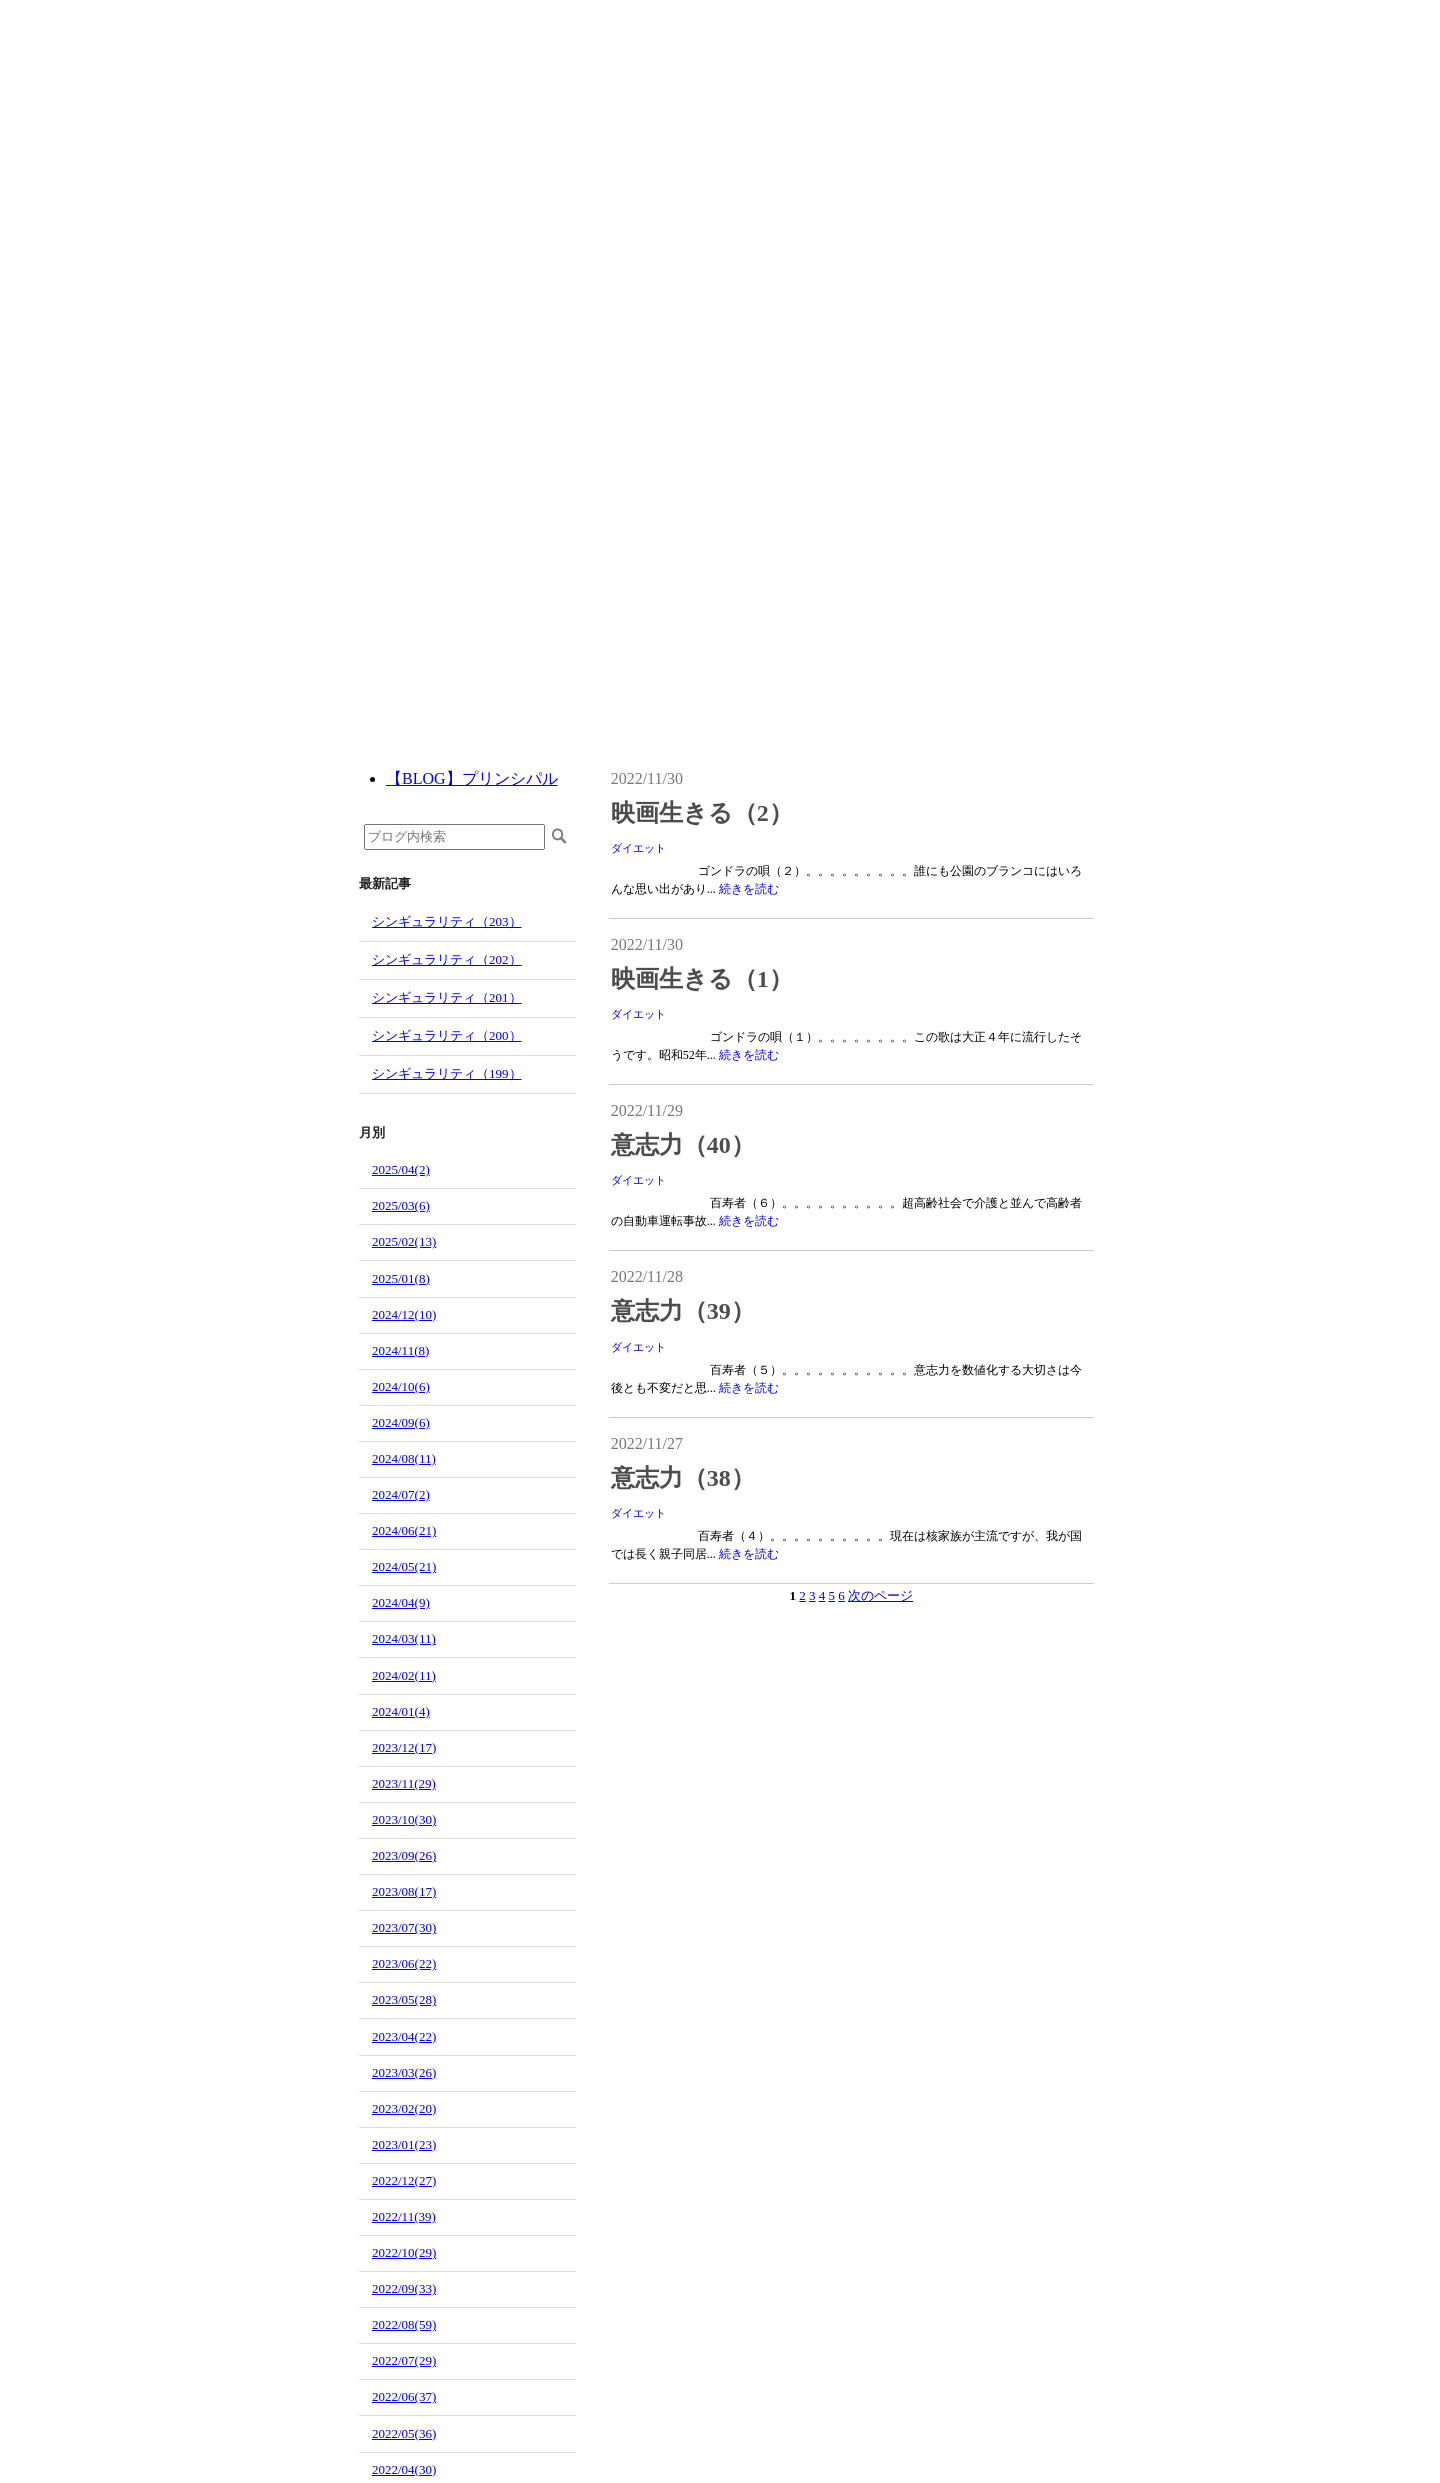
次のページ (880, 1595)
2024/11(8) (400, 1350)
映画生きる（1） (702, 979)
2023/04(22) (404, 2036)
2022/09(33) (404, 2288)
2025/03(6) (401, 1205)
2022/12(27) (404, 2180)
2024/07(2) (401, 1494)
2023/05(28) (404, 1999)
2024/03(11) (404, 1638)
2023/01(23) (404, 2144)
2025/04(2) (401, 1169)
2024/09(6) (401, 1422)
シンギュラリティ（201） (447, 997)
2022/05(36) (404, 2433)
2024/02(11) (404, 1675)
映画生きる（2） (702, 813)
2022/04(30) (404, 2469)
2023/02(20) (404, 2108)
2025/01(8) (401, 1278)
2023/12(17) (404, 1747)
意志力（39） (683, 1311)
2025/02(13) (404, 1241)
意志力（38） (683, 1478)
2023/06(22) (404, 1963)
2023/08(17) (404, 1891)
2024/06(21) (404, 1530)
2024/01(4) (401, 1711)
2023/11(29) (404, 1783)
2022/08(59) (404, 2324)
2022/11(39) (404, 2216)
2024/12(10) (404, 1314)
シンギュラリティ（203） (447, 921)
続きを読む (749, 889)
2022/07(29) (404, 2360)
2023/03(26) (404, 2072)
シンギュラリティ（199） (447, 1073)
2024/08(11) (404, 1458)
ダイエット (638, 848)
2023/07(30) (404, 1927)
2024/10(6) (401, 1386)
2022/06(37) (404, 2396)
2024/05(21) (404, 1566)
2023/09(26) (404, 1855)
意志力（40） (683, 1145)
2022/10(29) (404, 2252)
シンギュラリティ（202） (447, 959)
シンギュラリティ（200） (447, 1035)
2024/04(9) (401, 1602)
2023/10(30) (404, 1819)
